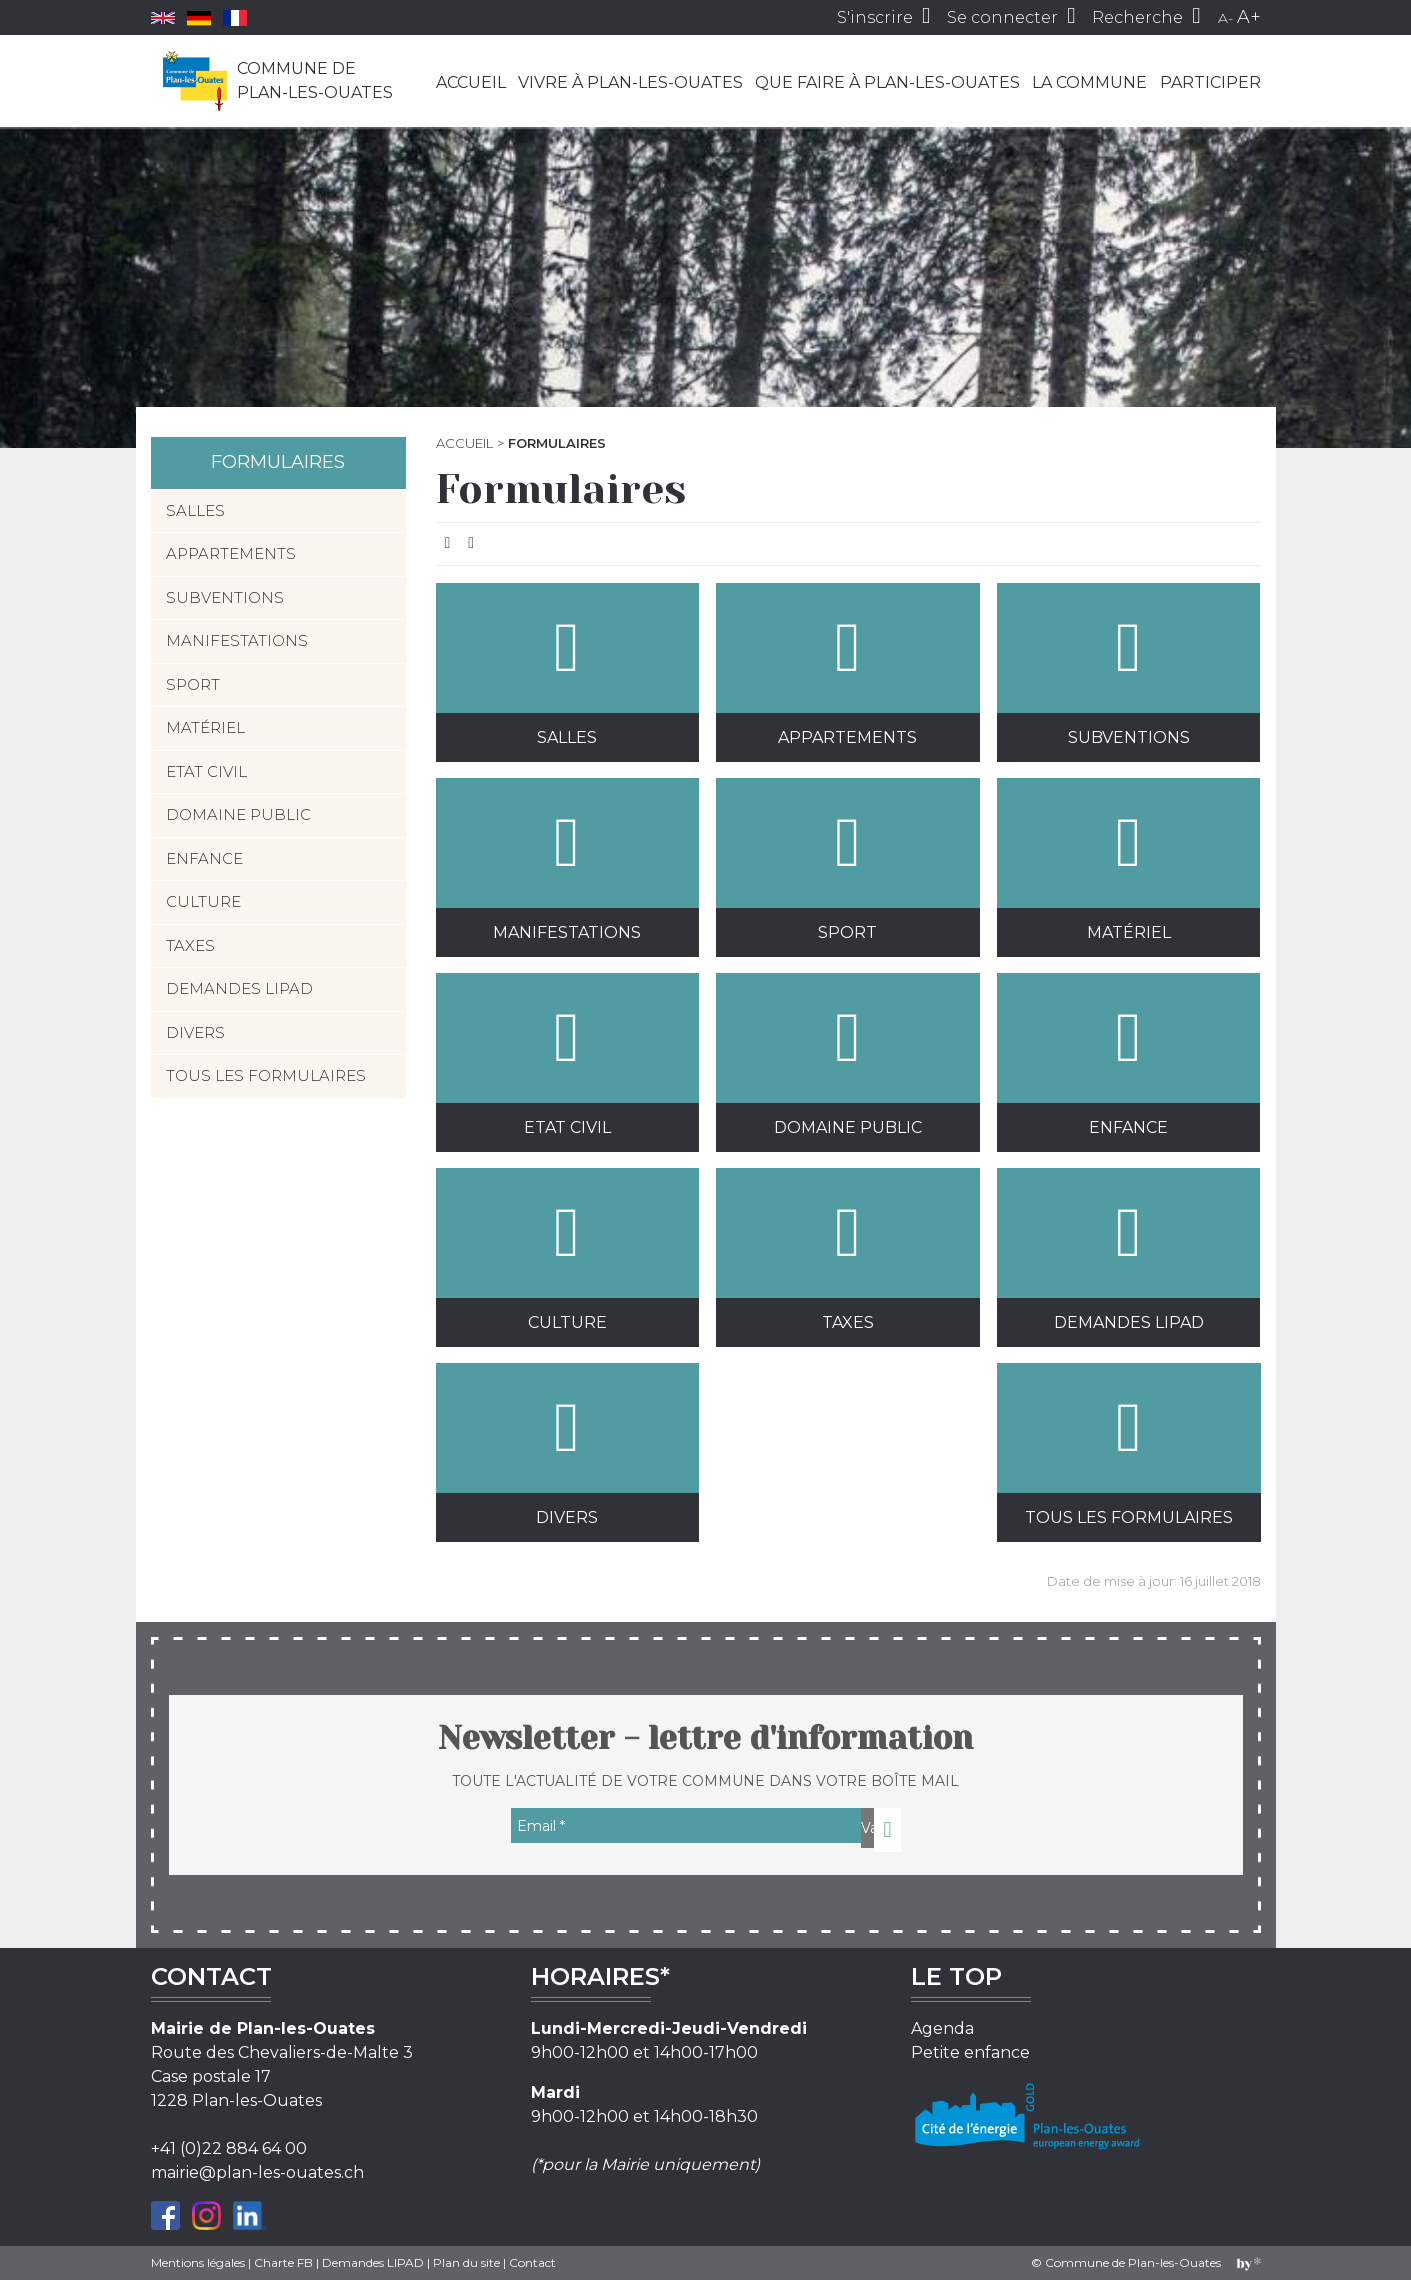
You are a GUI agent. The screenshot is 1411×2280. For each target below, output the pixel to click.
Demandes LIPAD (1128, 1250)
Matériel (1128, 860)
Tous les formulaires (1128, 1445)
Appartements (847, 665)
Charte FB (283, 2262)
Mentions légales (198, 2262)
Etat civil (567, 1055)
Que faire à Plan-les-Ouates (887, 82)
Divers (567, 1445)
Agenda (942, 2028)
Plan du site (466, 2262)
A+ (1249, 17)
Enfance (1128, 1055)
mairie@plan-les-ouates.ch (257, 2172)
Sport (847, 860)
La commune (1089, 82)
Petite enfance (970, 2052)
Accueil (471, 82)
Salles (567, 665)
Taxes (847, 1250)
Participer (1210, 82)
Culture (567, 1250)
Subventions (1128, 665)
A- (1225, 18)
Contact (532, 2262)
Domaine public (847, 1055)
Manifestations (567, 860)
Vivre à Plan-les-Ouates (630, 82)
